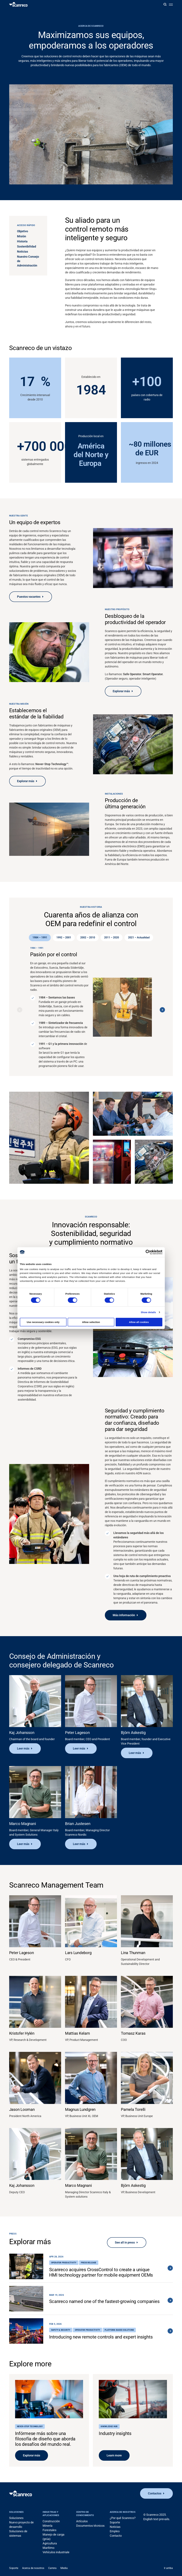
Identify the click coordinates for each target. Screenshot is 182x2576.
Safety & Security (60, 2330)
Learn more (114, 2455)
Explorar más (121, 691)
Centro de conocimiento (85, 2514)
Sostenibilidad (26, 246)
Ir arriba (168, 2568)
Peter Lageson (77, 1732)
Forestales (49, 2530)
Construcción (51, 2521)
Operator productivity (63, 2263)
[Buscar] (164, 4)
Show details (148, 1312)
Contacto (116, 2535)
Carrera (52, 2568)
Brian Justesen (77, 1823)
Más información (124, 1615)
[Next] (162, 1009)
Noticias (22, 251)
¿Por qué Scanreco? (123, 2518)
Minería (47, 2525)
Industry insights (115, 2433)
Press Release (88, 2263)
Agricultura (50, 2543)
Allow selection (91, 1322)
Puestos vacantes (28, 596)
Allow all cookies (139, 1322)
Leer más (23, 1748)
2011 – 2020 (111, 937)
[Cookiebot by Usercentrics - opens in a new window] (148, 1252)
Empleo (115, 2531)
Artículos (82, 2521)
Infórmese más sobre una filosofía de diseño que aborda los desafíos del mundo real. (45, 2439)
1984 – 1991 (39, 937)
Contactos (154, 2493)
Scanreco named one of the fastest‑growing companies (104, 2301)
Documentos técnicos (90, 2525)
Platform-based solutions (119, 2330)
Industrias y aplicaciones (51, 2514)
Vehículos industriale (56, 2552)
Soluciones (16, 2512)
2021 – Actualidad (139, 937)
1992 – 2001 (63, 937)
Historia (22, 241)
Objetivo (22, 231)
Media (64, 2568)
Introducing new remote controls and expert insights (101, 2337)
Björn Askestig (133, 1732)
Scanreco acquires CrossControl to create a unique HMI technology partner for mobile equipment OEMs (101, 2272)
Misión (21, 236)
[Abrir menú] (171, 4)
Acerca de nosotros (122, 2512)
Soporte (115, 2522)
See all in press (125, 2242)
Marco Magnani (22, 1823)
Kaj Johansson (21, 1732)
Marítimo (48, 2547)
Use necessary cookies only (43, 1322)
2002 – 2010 (87, 937)
